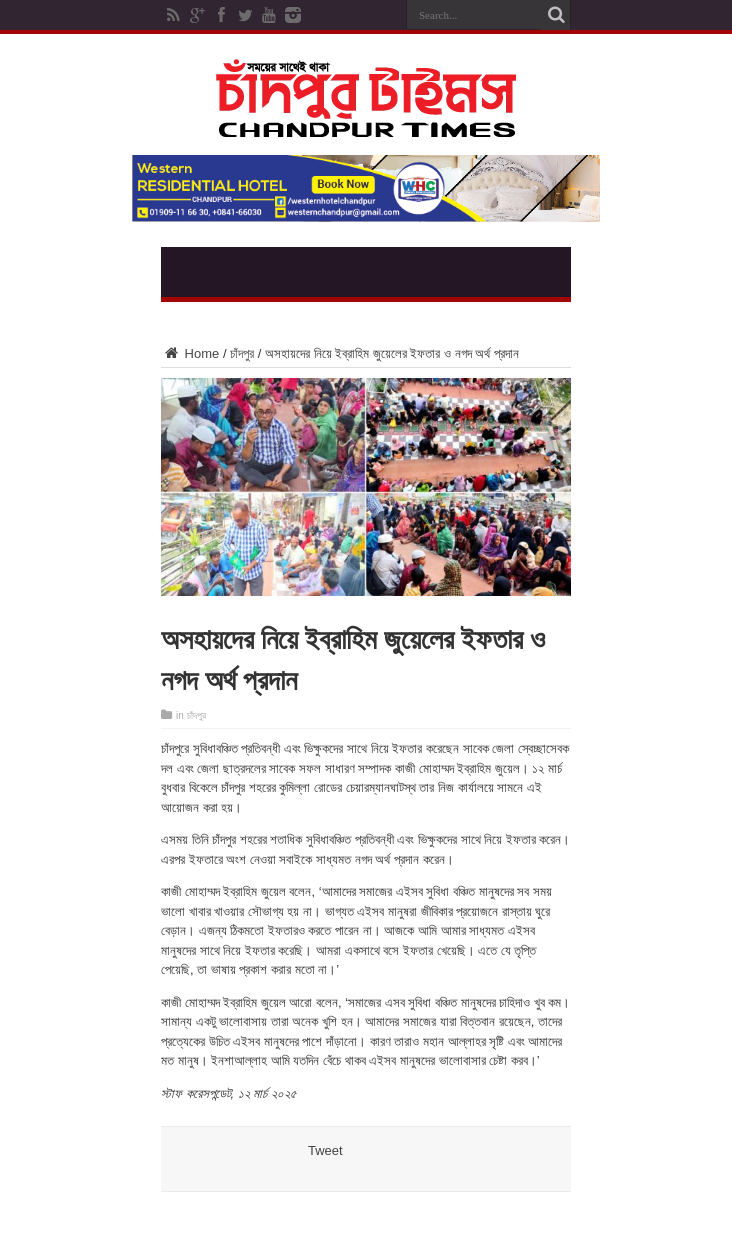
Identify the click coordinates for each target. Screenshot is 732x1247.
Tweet (325, 1150)
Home (190, 353)
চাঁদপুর (242, 353)
